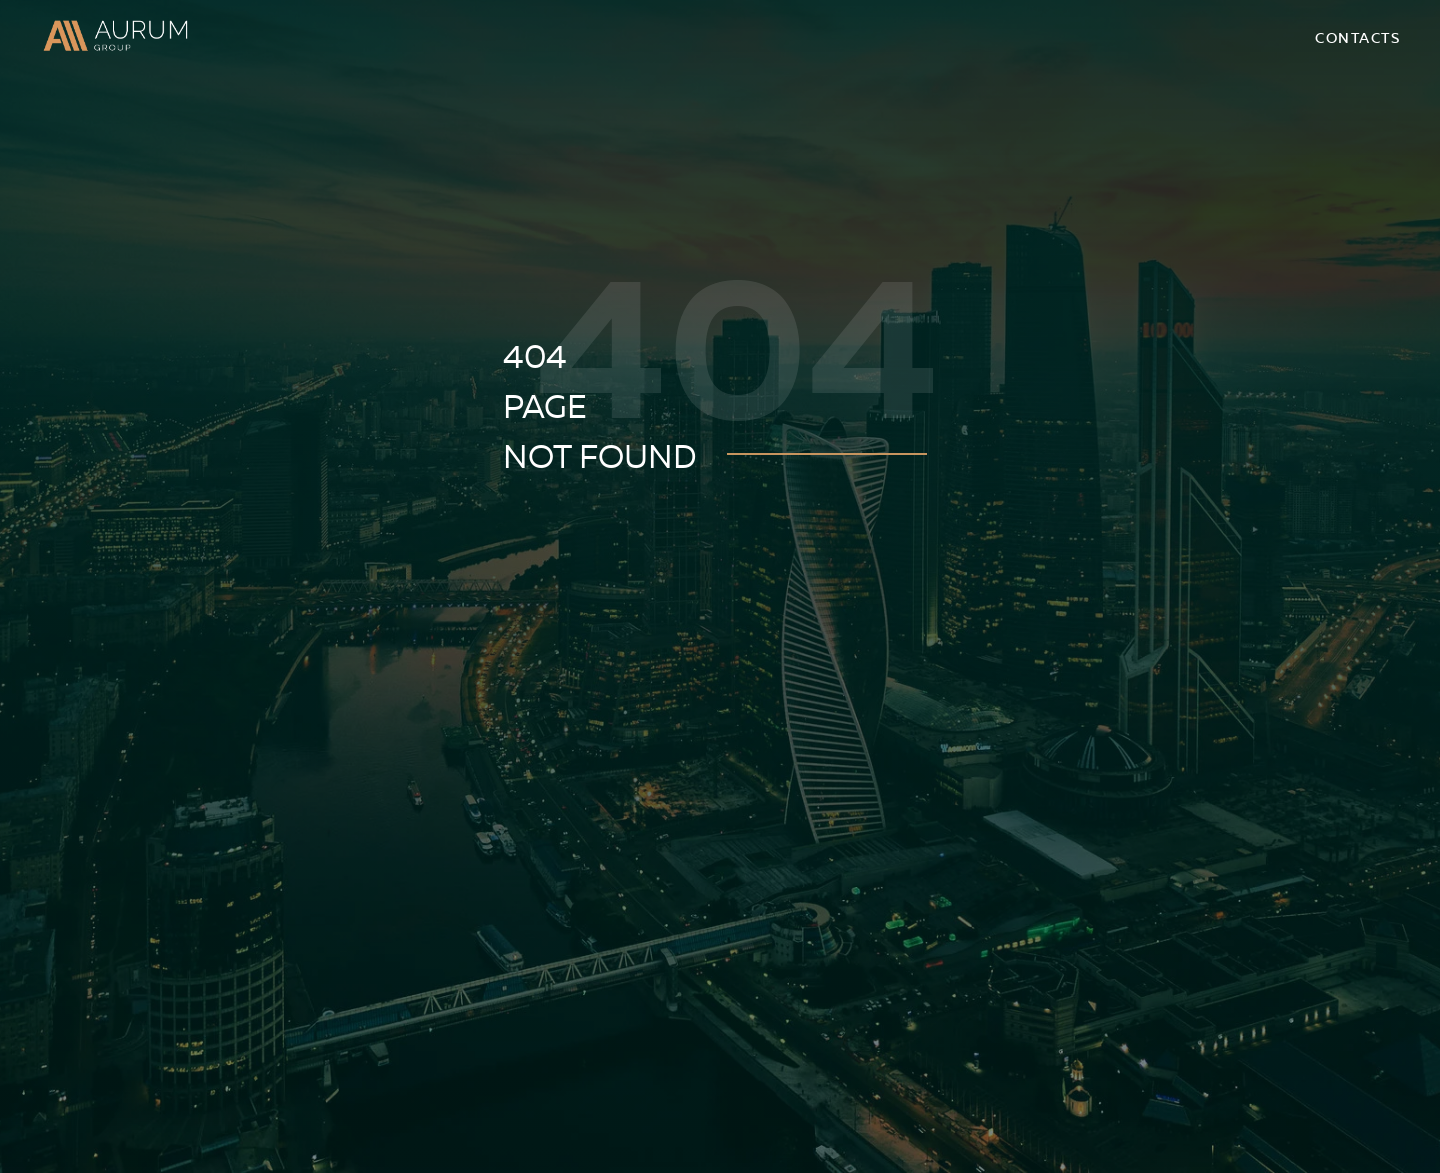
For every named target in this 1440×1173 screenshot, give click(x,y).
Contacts (1357, 38)
